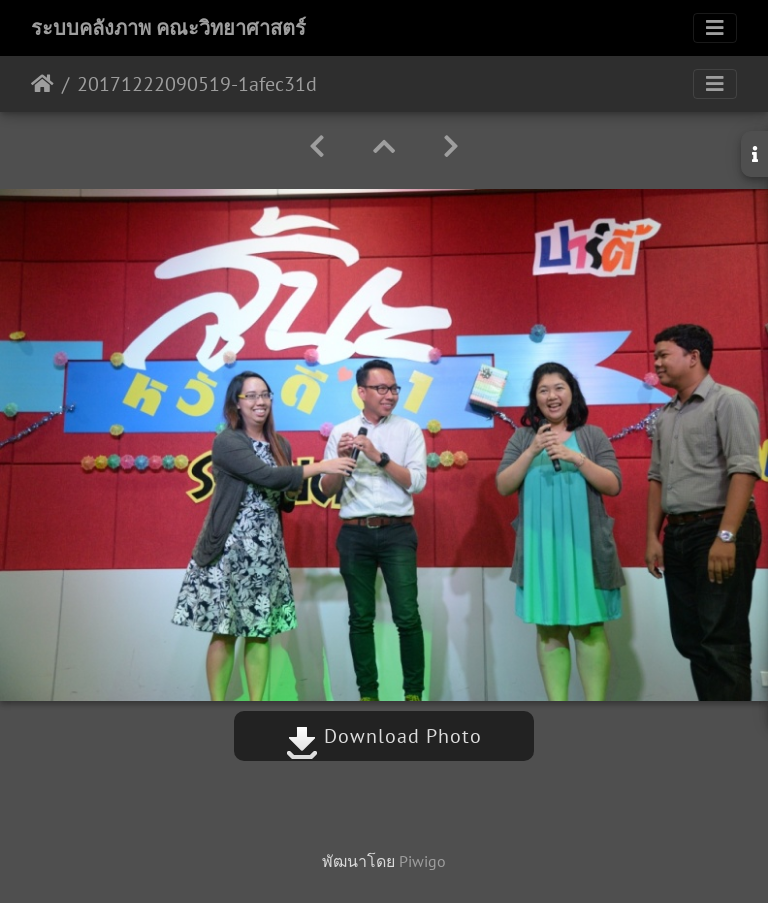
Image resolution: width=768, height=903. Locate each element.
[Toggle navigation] (715, 28)
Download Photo (384, 736)
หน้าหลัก (42, 84)
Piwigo (422, 861)
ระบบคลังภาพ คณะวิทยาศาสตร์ (168, 28)
